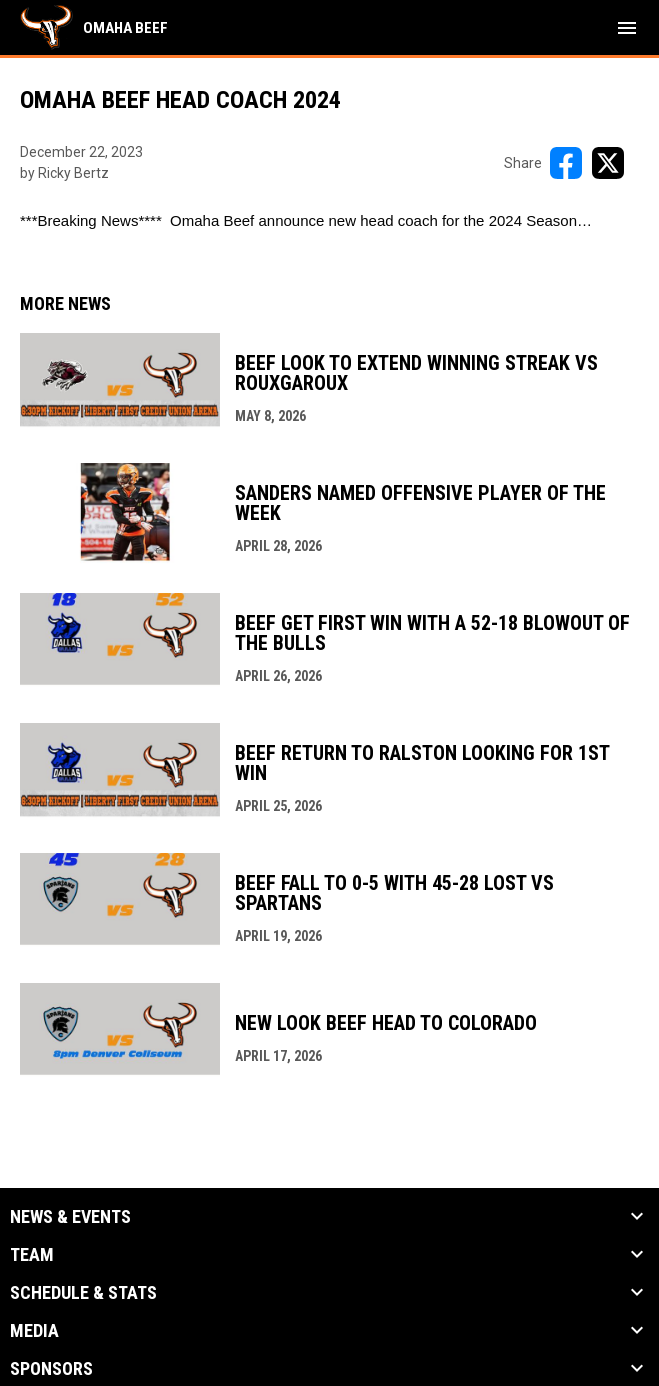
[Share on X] (608, 163)
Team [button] (32, 1255)
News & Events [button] (70, 1217)
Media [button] (34, 1331)
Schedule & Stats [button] (83, 1293)
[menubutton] (627, 28)
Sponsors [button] (51, 1369)
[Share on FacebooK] (566, 163)
